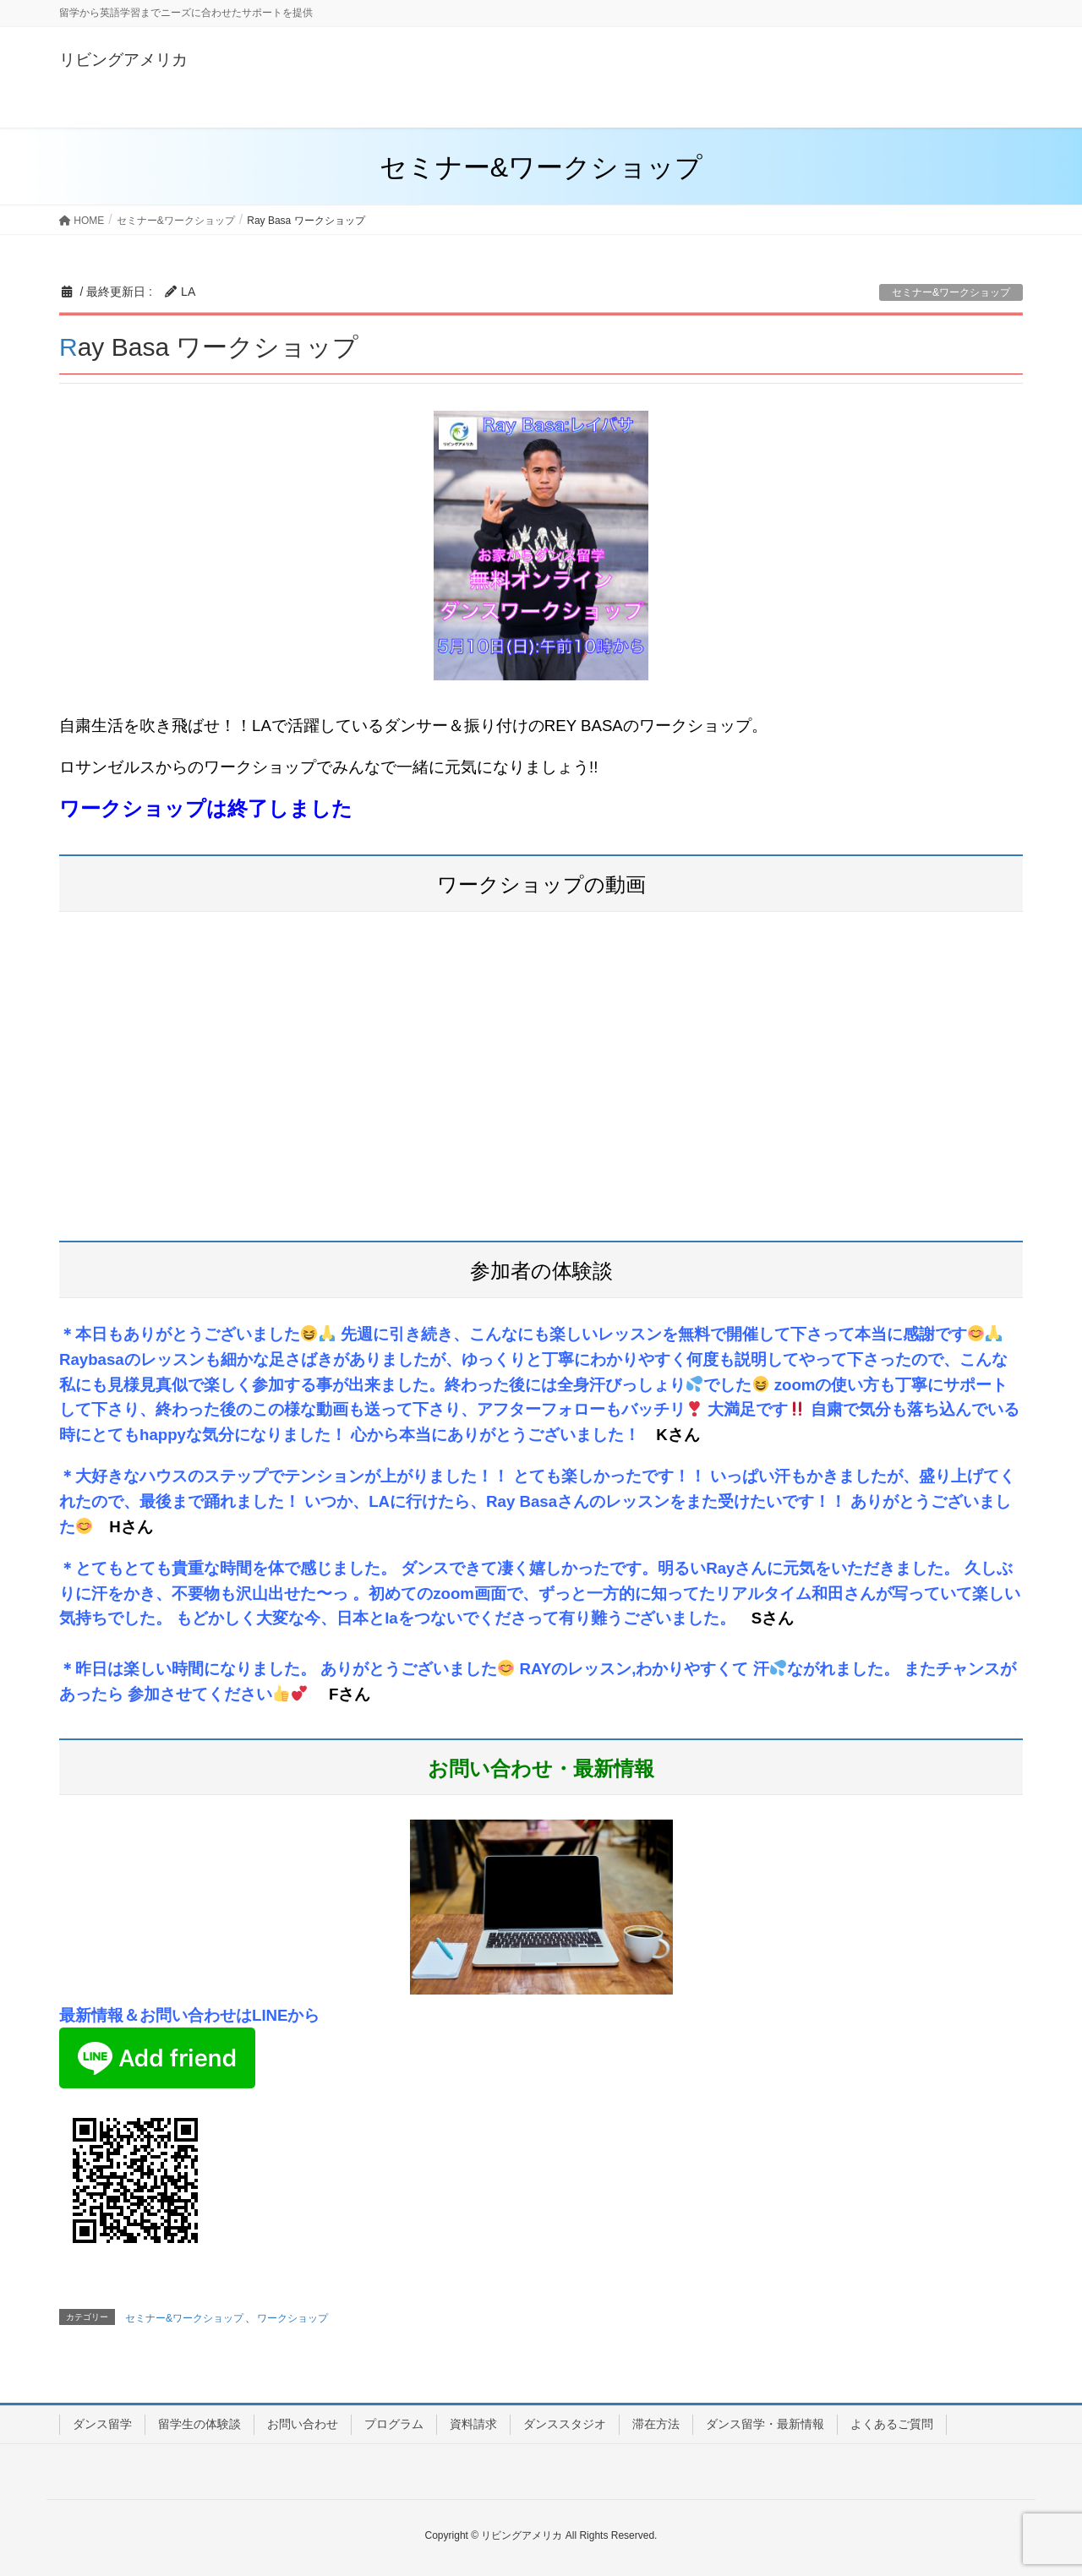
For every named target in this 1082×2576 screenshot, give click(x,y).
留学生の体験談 (199, 2424)
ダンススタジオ (564, 2424)
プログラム (394, 2424)
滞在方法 (656, 2424)
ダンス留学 (102, 2424)
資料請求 (473, 2424)
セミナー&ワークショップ (951, 292)
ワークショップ (292, 2318)
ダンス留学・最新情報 (765, 2424)
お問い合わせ (302, 2424)
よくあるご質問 (891, 2424)
